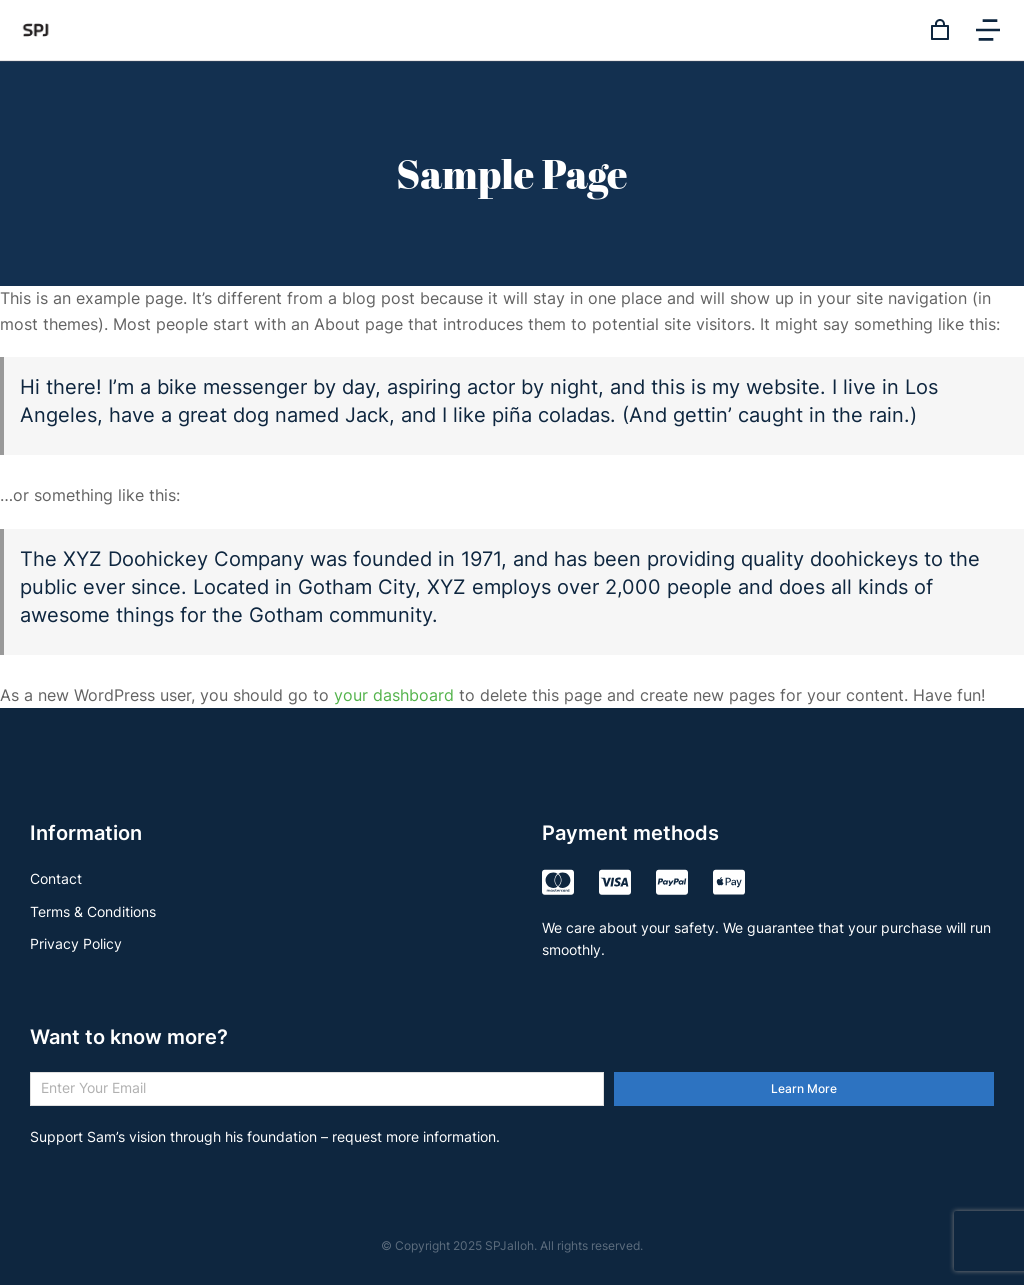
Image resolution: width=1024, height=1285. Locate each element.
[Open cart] (940, 30)
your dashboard (394, 695)
